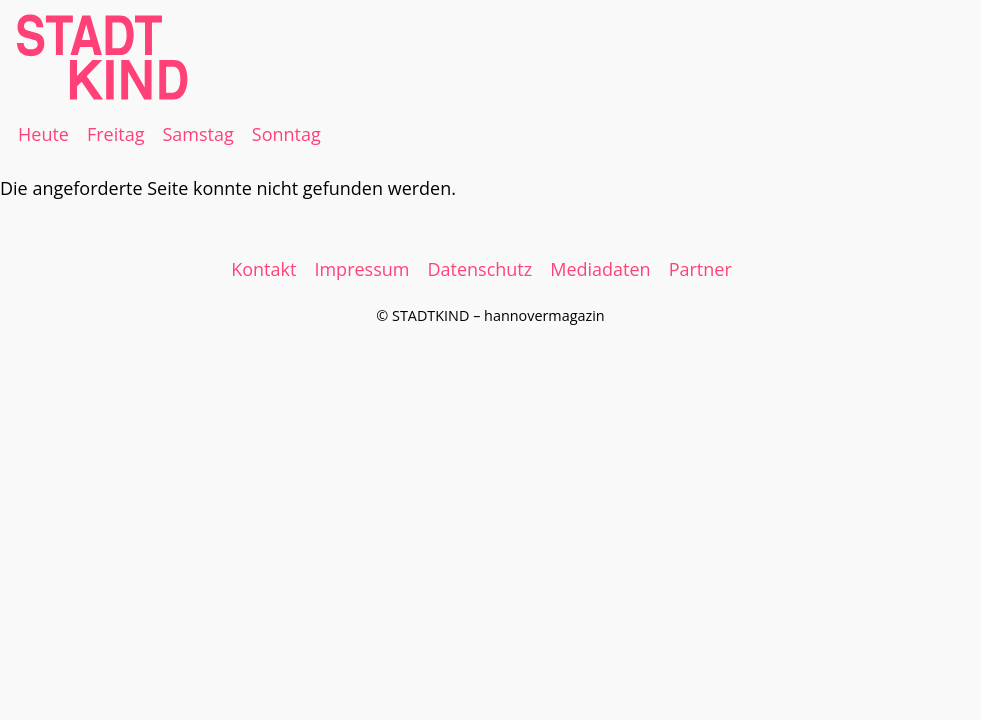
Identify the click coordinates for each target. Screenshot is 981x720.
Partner (700, 269)
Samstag (197, 134)
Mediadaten (600, 269)
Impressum (361, 269)
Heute (43, 134)
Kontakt (263, 269)
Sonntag (286, 134)
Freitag (116, 134)
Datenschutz (479, 269)
